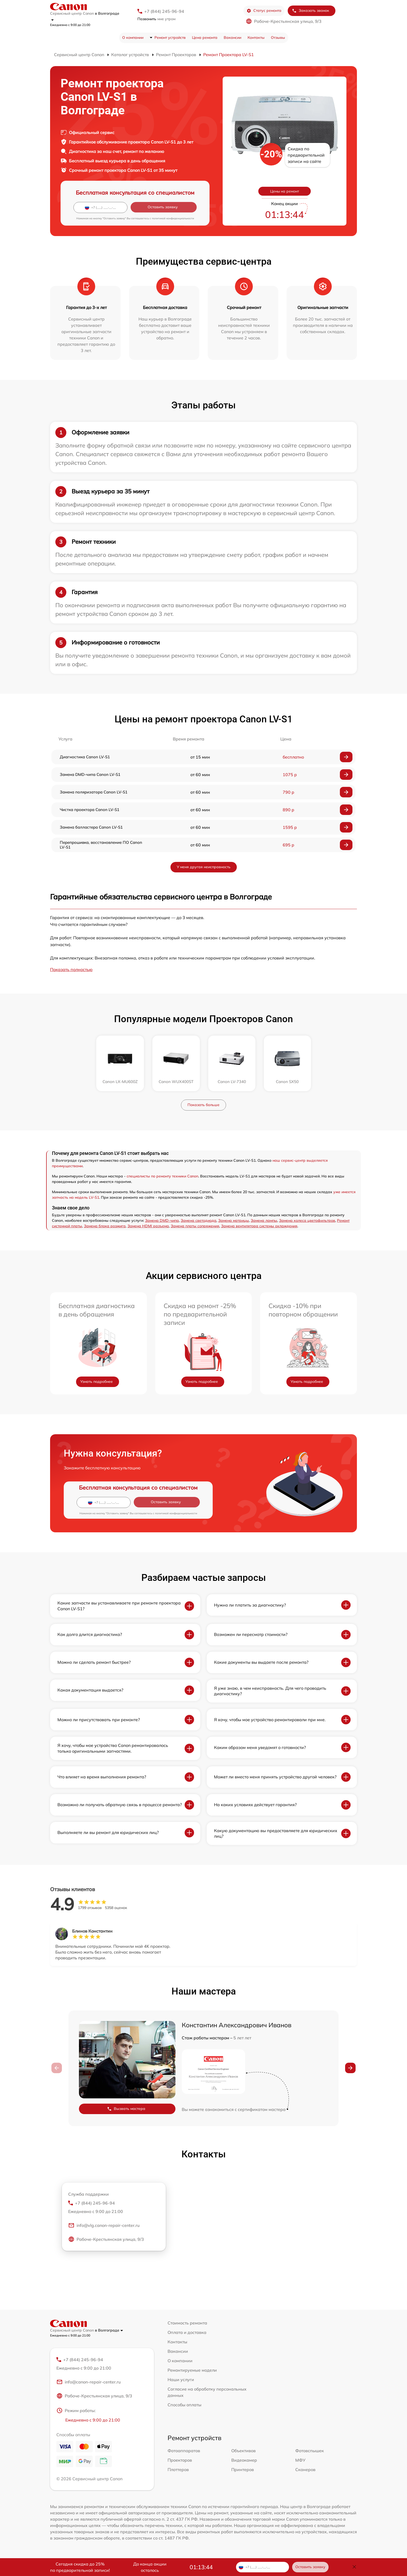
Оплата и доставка (187, 2332)
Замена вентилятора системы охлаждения (259, 1226)
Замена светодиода (198, 1220)
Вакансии (232, 37)
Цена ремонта (204, 37)
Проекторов (180, 2460)
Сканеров (305, 2470)
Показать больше (203, 1104)
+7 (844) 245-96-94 (164, 11)
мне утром (156, 19)
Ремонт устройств (170, 37)
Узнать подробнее (96, 1381)
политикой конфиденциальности (173, 218)
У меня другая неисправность (204, 867)
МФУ (300, 2460)
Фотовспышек (309, 2451)
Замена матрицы (233, 1220)
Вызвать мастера (126, 2108)
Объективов (243, 2451)
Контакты (256, 37)
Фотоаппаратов (184, 2451)
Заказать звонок (310, 10)
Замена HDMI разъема (148, 1226)
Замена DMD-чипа (162, 1220)
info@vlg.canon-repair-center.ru (104, 2226)
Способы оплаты (184, 2404)
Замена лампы (264, 1220)
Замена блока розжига (105, 1226)
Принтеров (242, 2470)
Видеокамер (244, 2460)
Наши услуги (181, 2379)
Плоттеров (178, 2470)
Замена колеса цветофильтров (307, 1220)
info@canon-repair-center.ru (88, 2383)
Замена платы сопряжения (195, 1226)
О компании (132, 37)
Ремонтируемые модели (192, 2370)
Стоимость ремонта (187, 2323)
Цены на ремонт (284, 191)
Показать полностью (71, 969)
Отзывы (278, 37)
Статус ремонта (264, 10)
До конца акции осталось (150, 2567)
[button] (350, 2068)
